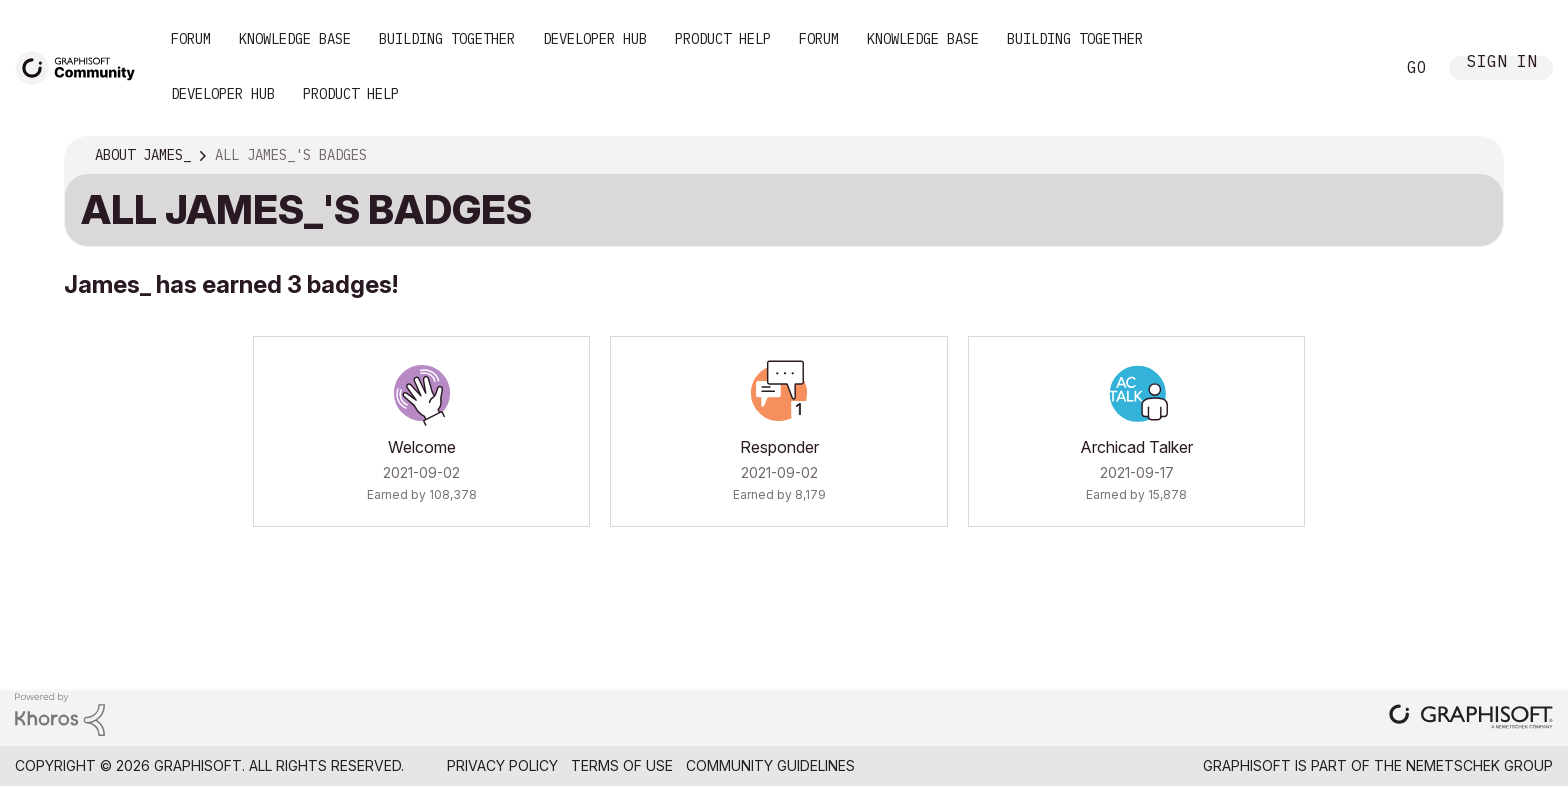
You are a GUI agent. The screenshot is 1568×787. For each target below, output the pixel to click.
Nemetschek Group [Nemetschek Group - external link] (1479, 765)
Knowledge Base (295, 39)
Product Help (723, 39)
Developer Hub (595, 39)
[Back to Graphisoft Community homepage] (82, 66)
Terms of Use (622, 765)
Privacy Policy (502, 765)
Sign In (1502, 63)
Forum (191, 39)
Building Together (447, 39)
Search (1357, 68)
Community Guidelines (770, 765)
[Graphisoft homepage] (1471, 718)
